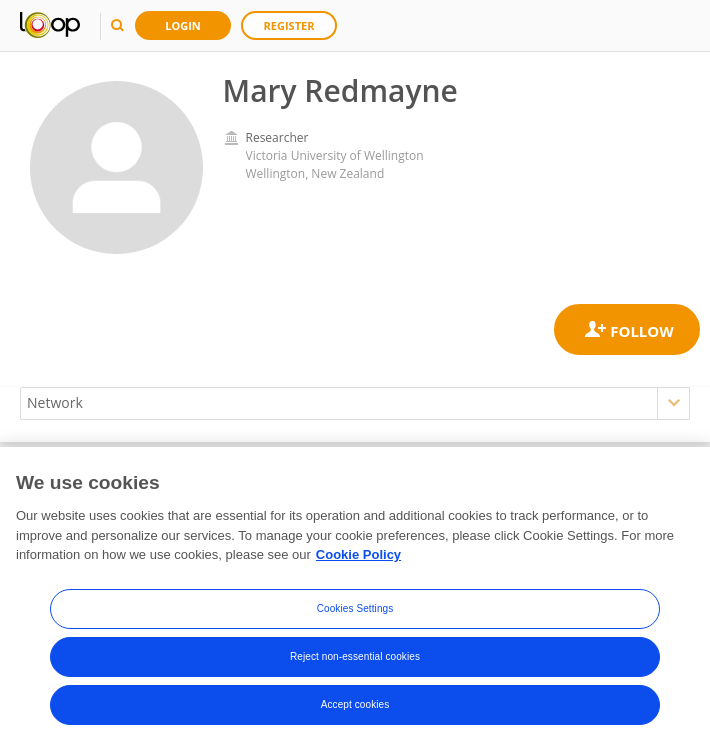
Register (289, 25)
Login (183, 25)
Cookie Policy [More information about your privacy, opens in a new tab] (358, 567)
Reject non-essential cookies (355, 669)
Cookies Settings (355, 621)
